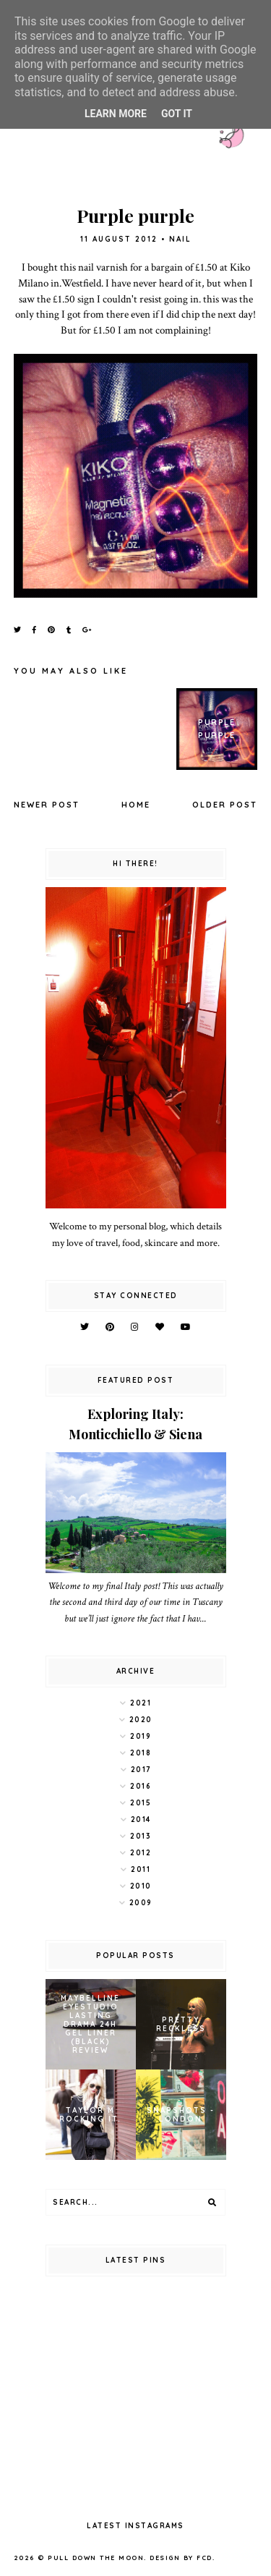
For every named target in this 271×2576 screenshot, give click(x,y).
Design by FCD (181, 2558)
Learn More (116, 113)
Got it (176, 113)
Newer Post (46, 805)
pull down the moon (96, 2558)
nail (180, 239)
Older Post (224, 805)
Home (135, 805)
